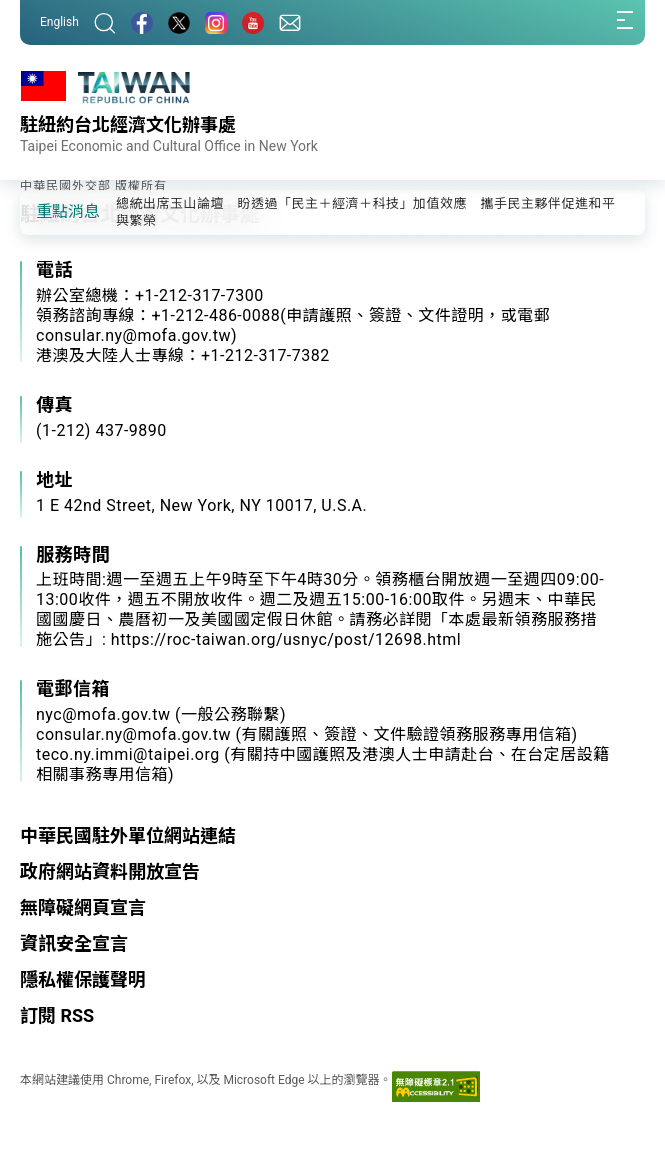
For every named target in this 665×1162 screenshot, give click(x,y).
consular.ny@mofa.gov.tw (133, 734)
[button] (50, 211)
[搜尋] (105, 22)
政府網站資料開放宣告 (110, 871)
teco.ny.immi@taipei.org (128, 754)
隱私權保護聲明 (83, 979)
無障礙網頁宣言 (83, 907)
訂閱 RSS (57, 1015)
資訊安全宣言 (74, 943)
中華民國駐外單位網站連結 (128, 835)
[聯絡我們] (290, 22)
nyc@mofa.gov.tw (103, 714)
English (59, 22)
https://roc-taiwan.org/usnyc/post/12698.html (286, 639)
